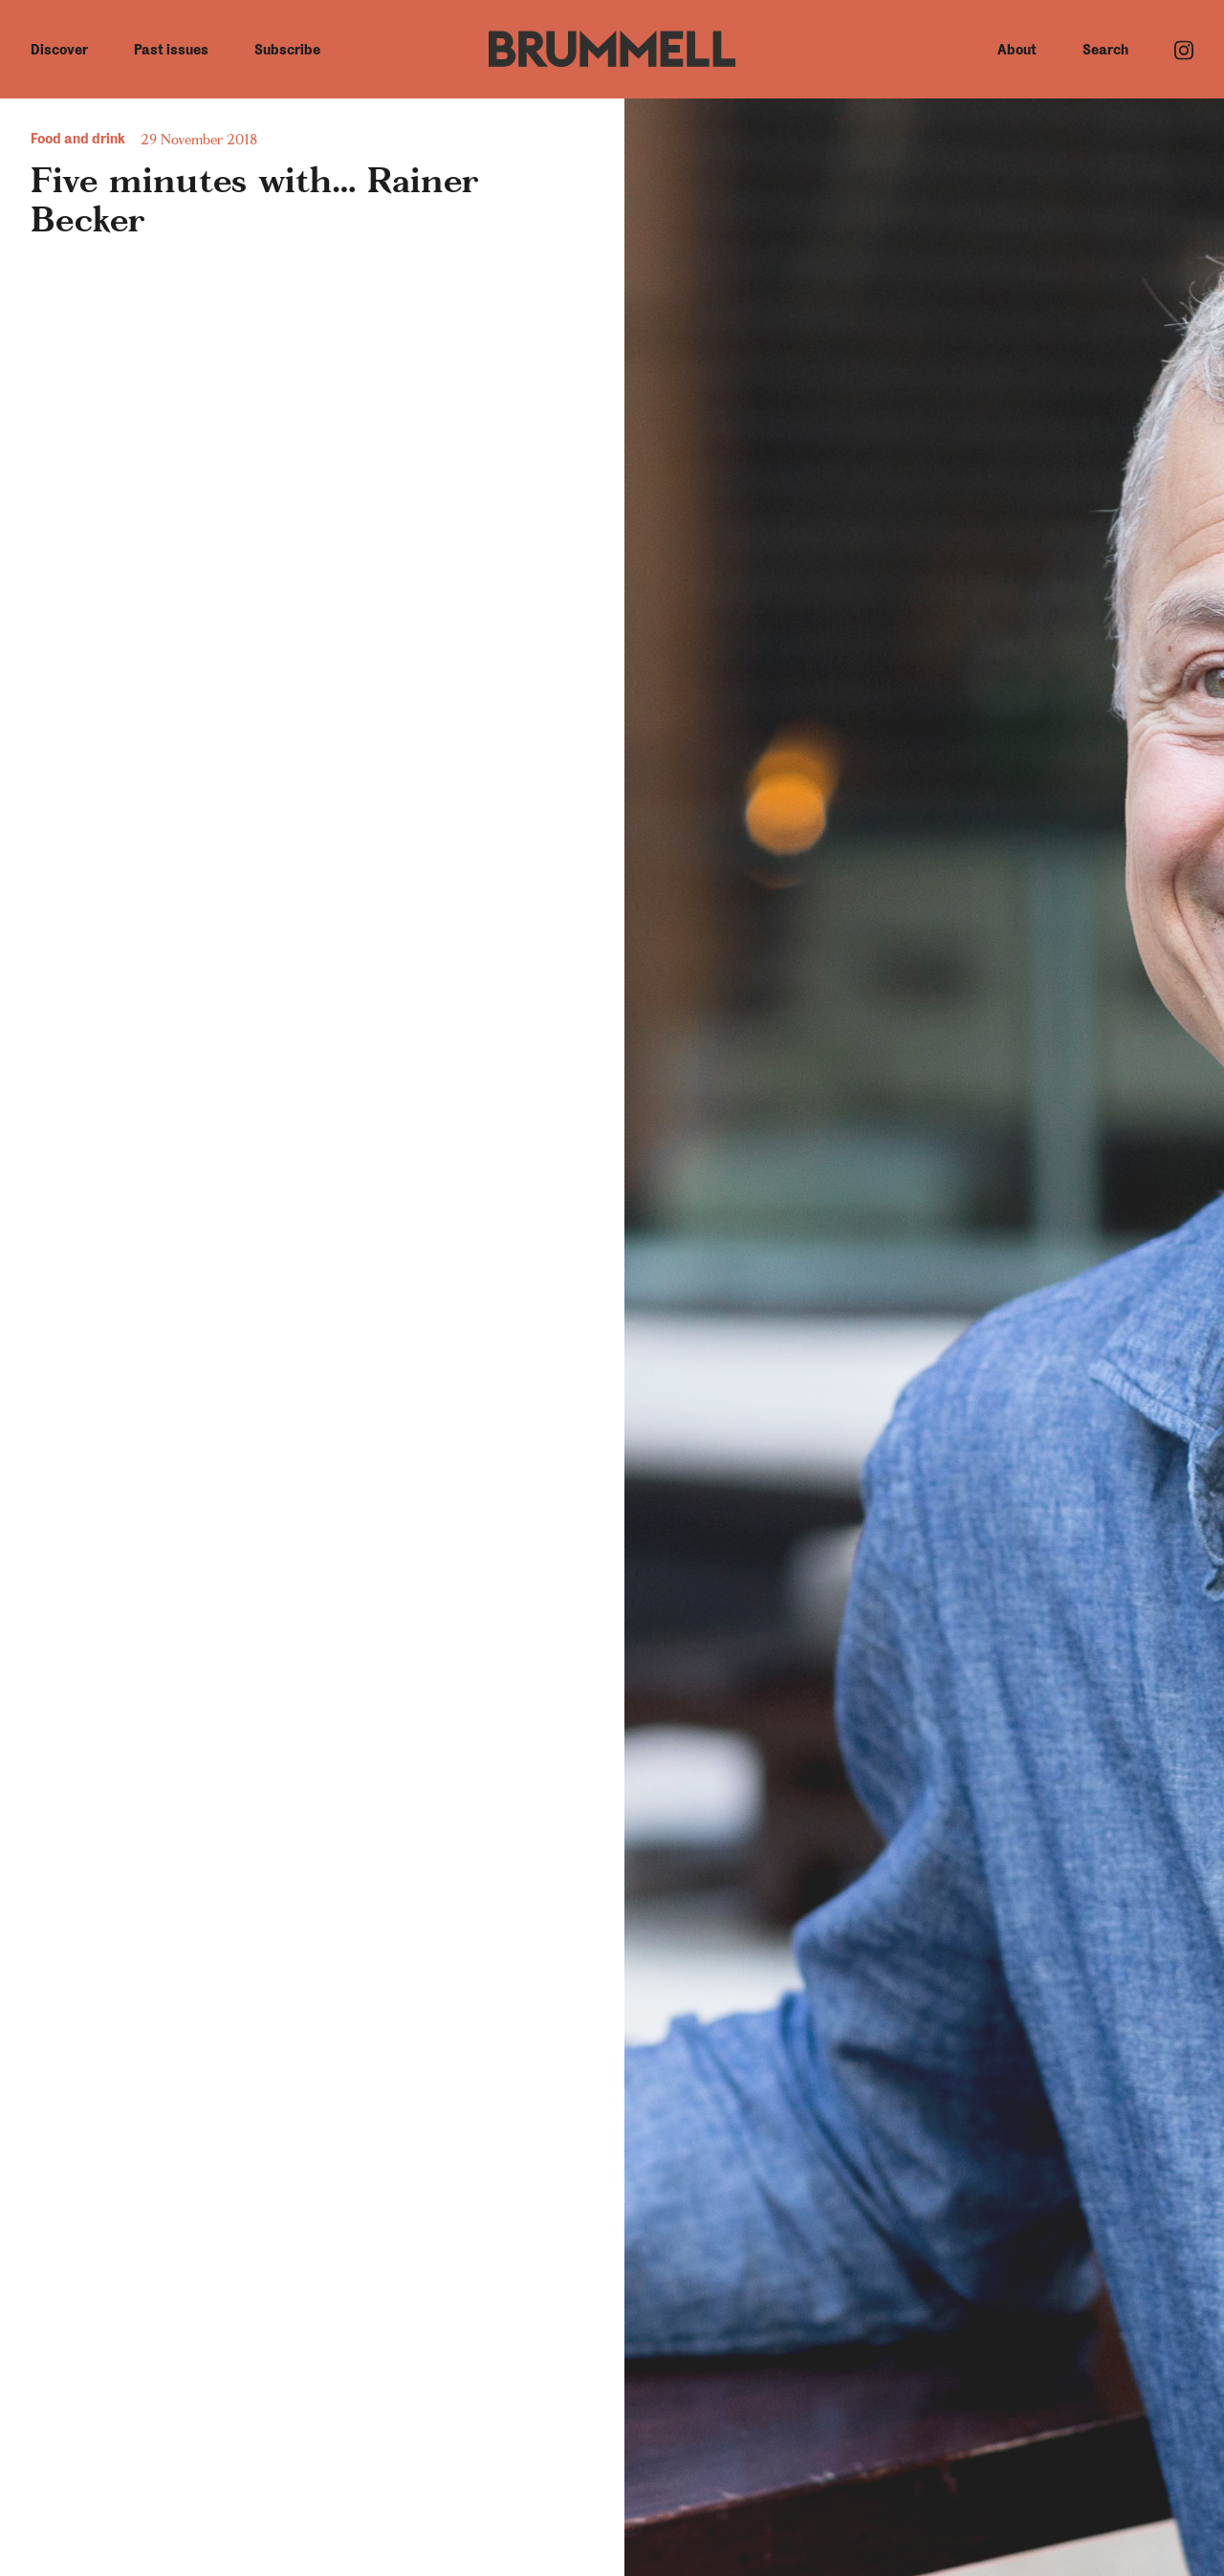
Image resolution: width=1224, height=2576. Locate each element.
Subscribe (287, 49)
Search (1105, 49)
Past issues (171, 49)
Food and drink (78, 138)
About (1017, 49)
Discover (59, 49)
